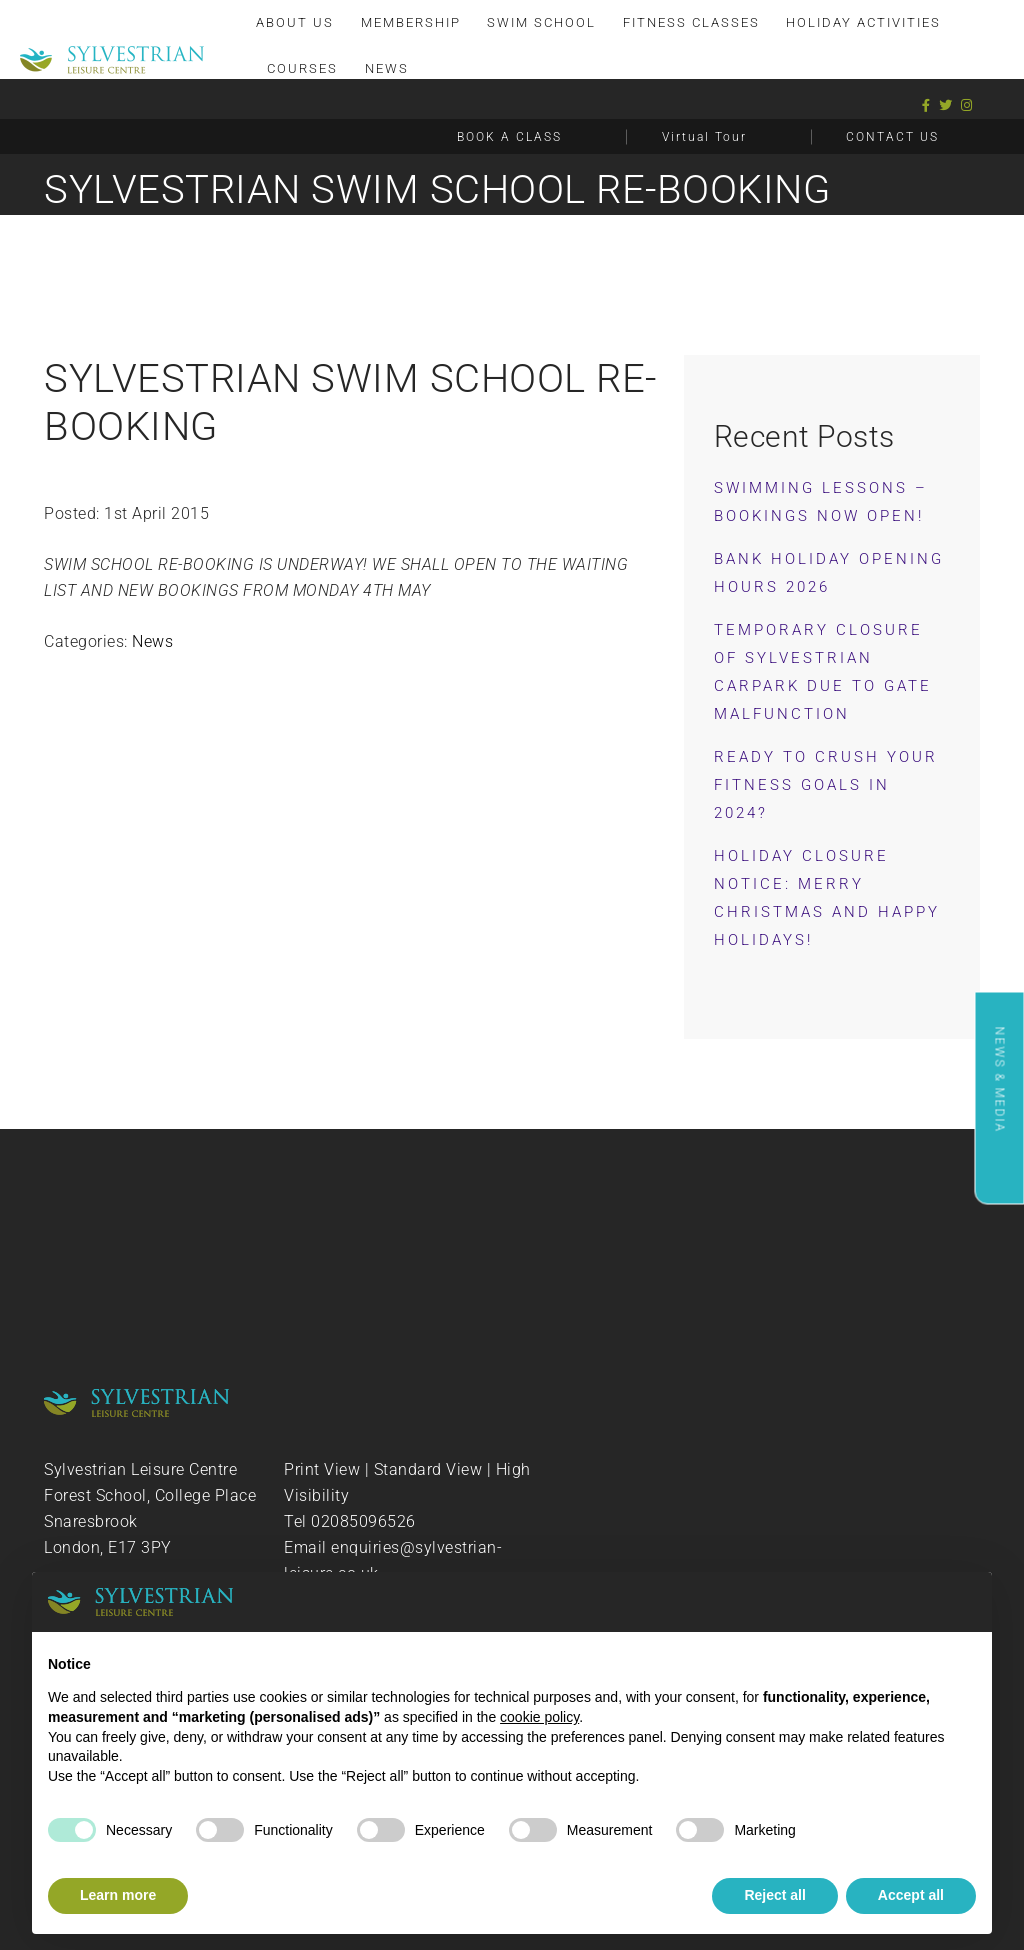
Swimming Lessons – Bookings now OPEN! (821, 502)
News (152, 641)
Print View (322, 1469)
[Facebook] (926, 105)
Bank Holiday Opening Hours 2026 (829, 573)
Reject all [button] (774, 1895)
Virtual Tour (704, 137)
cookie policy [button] (539, 1717)
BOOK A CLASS (509, 137)
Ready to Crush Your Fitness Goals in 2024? (826, 785)
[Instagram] (967, 105)
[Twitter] (946, 105)
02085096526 (363, 1521)
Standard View (428, 1469)
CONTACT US (892, 137)
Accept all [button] (911, 1895)
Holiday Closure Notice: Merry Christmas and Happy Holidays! (827, 898)
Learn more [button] (118, 1895)
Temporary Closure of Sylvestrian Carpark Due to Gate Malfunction (823, 672)
